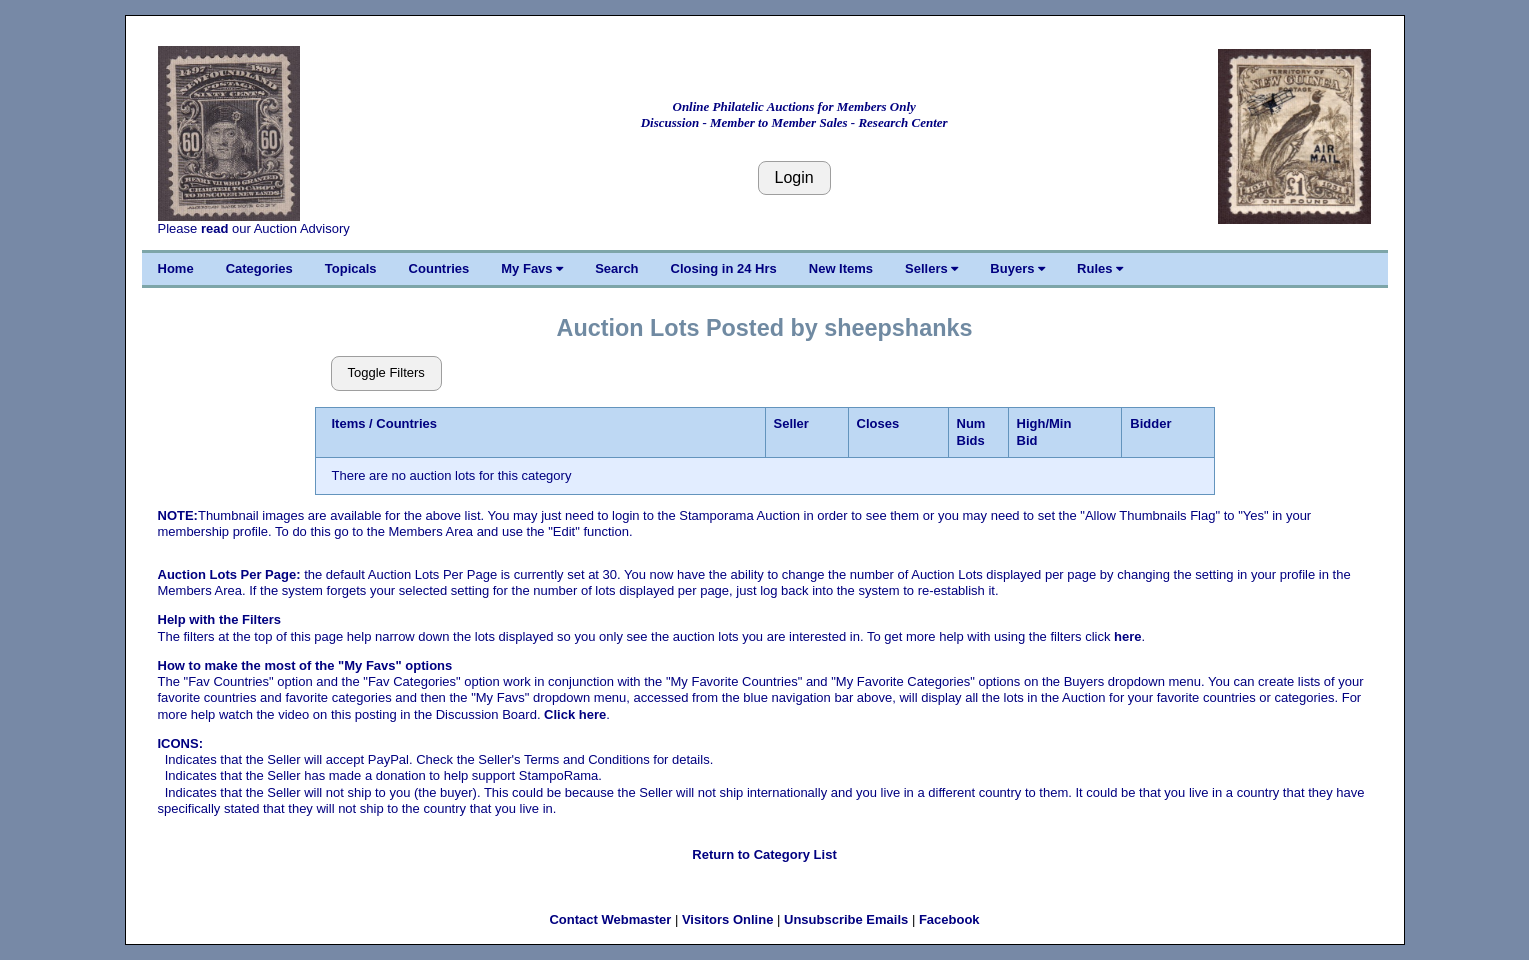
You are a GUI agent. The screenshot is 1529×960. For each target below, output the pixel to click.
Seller (791, 423)
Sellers (931, 268)
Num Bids (971, 431)
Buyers (1017, 268)
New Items (841, 268)
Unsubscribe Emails (846, 919)
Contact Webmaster (610, 919)
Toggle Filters (386, 372)
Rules (1100, 268)
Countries (439, 268)
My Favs (532, 268)
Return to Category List (764, 854)
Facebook (949, 919)
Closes (878, 423)
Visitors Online (728, 919)
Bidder (1150, 423)
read (214, 228)
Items (349, 423)
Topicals (351, 268)
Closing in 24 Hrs (724, 268)
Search (616, 268)
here (1127, 636)
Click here (575, 714)
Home (176, 268)
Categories (259, 268)
